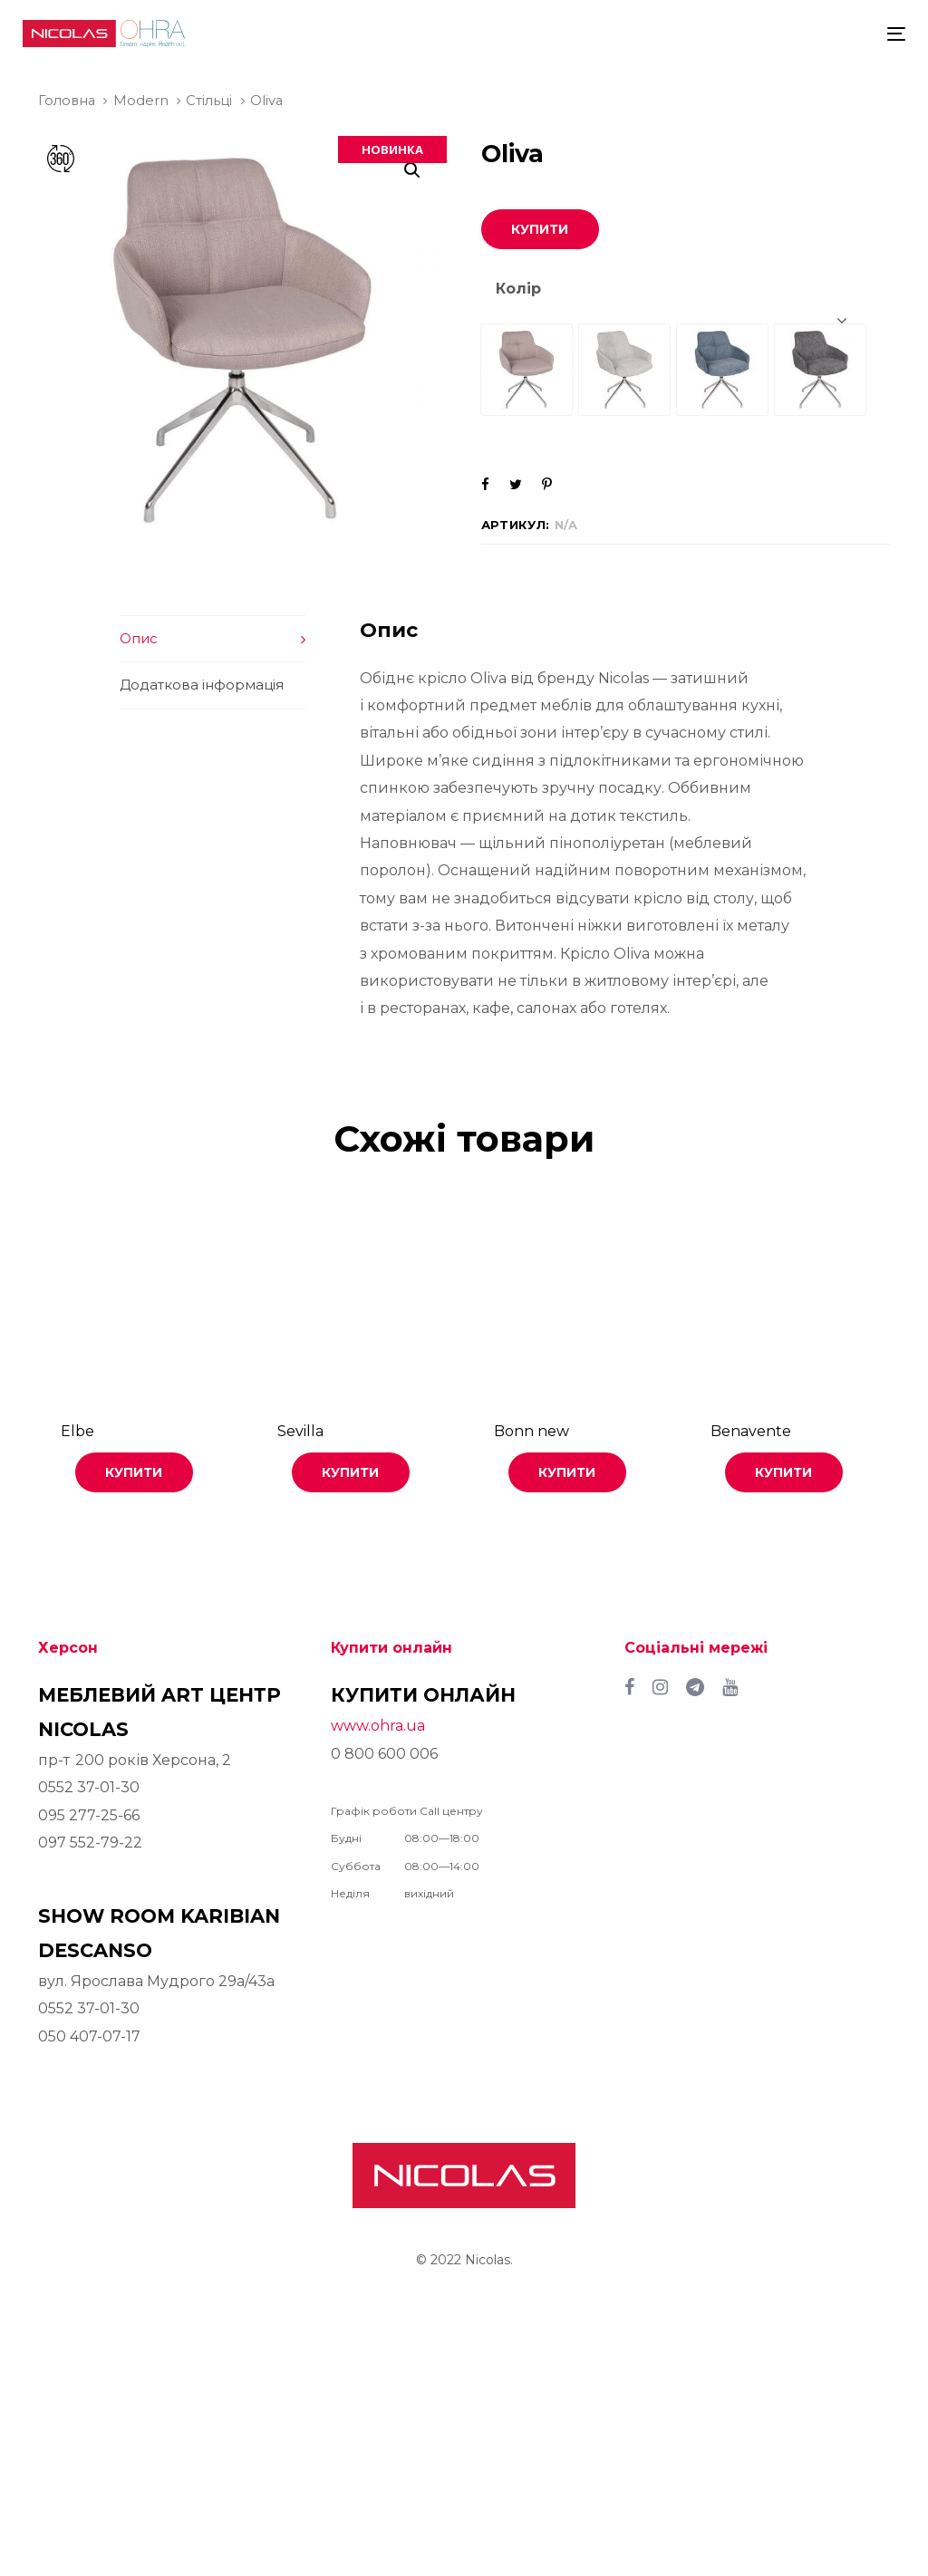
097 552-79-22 (90, 1842)
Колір (518, 288)
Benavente (750, 1431)
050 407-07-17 (89, 2036)
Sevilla (300, 1431)
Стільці (209, 100)
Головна (66, 100)
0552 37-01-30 (89, 1787)
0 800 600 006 (384, 1753)
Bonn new (531, 1431)
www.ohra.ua (378, 1725)
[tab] (212, 638)
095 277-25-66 (89, 1815)
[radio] (526, 369)
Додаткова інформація (202, 684)
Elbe (77, 1431)
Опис (139, 638)
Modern (141, 100)
